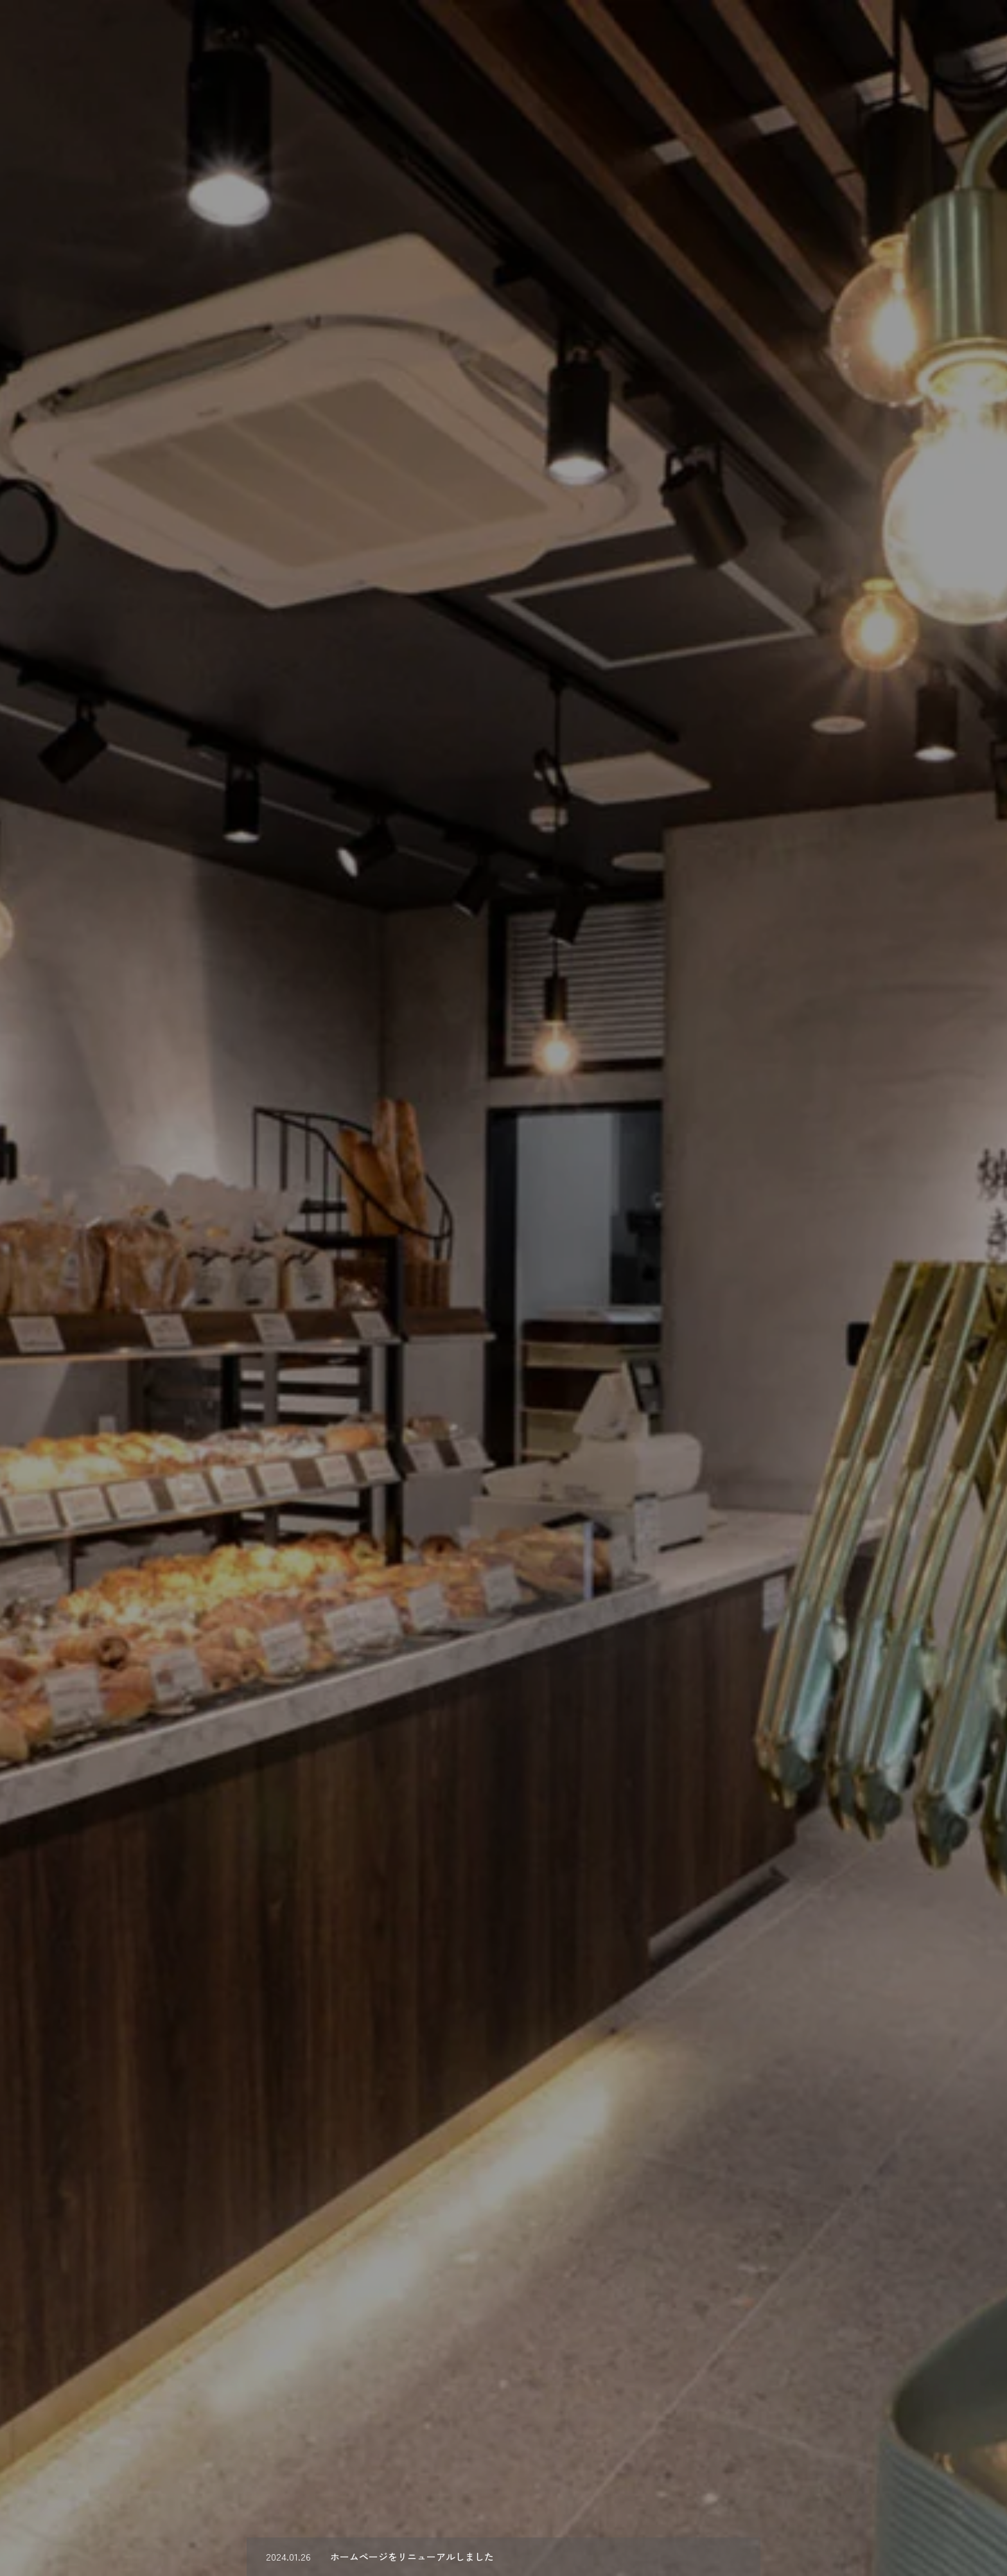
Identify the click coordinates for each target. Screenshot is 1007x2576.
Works (734, 32)
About (588, 32)
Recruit (804, 32)
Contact (881, 32)
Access (958, 32)
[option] (503, 1288)
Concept (662, 32)
